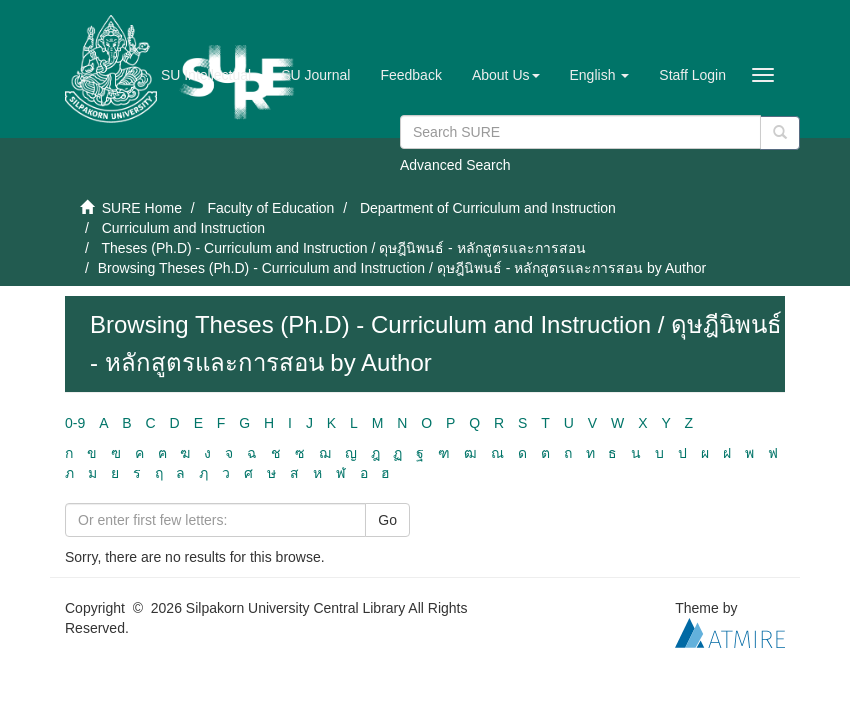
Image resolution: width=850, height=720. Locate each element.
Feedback (410, 75)
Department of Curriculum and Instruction (488, 208)
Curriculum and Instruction (183, 228)
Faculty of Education (270, 208)
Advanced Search (455, 165)
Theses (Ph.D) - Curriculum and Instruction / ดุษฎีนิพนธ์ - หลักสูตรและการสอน (343, 248)
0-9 (75, 423)
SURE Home (142, 208)
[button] (506, 75)
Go (387, 520)
